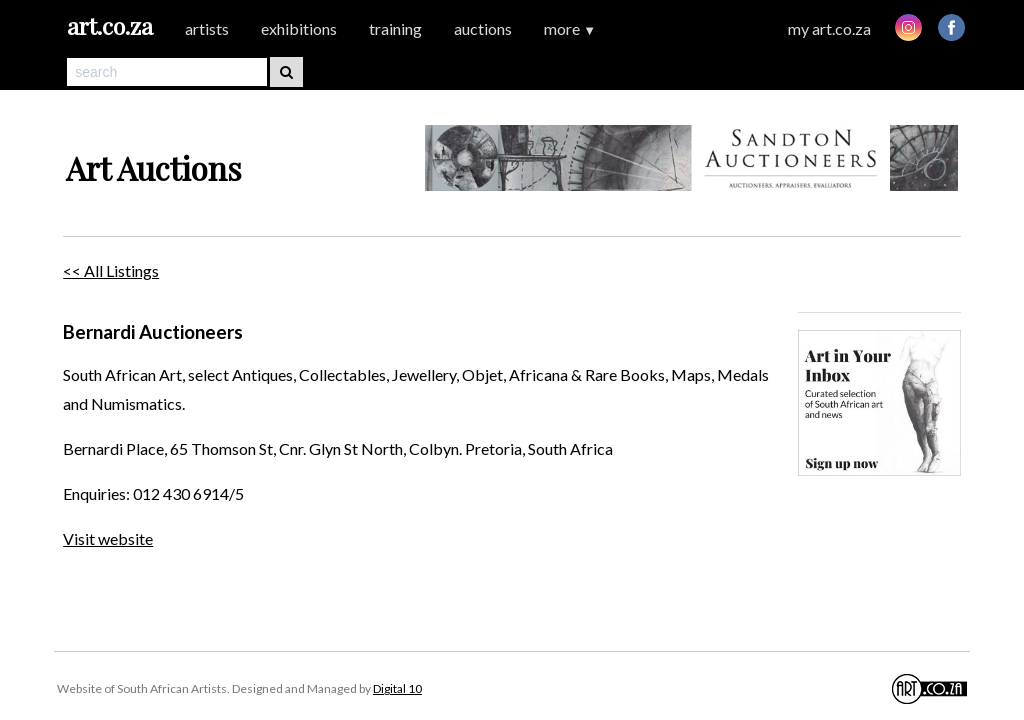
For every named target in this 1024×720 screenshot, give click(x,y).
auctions (483, 28)
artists (207, 28)
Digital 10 (397, 688)
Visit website (108, 538)
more (570, 28)
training (395, 28)
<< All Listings (111, 270)
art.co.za (110, 25)
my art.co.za (829, 28)
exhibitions (299, 28)
